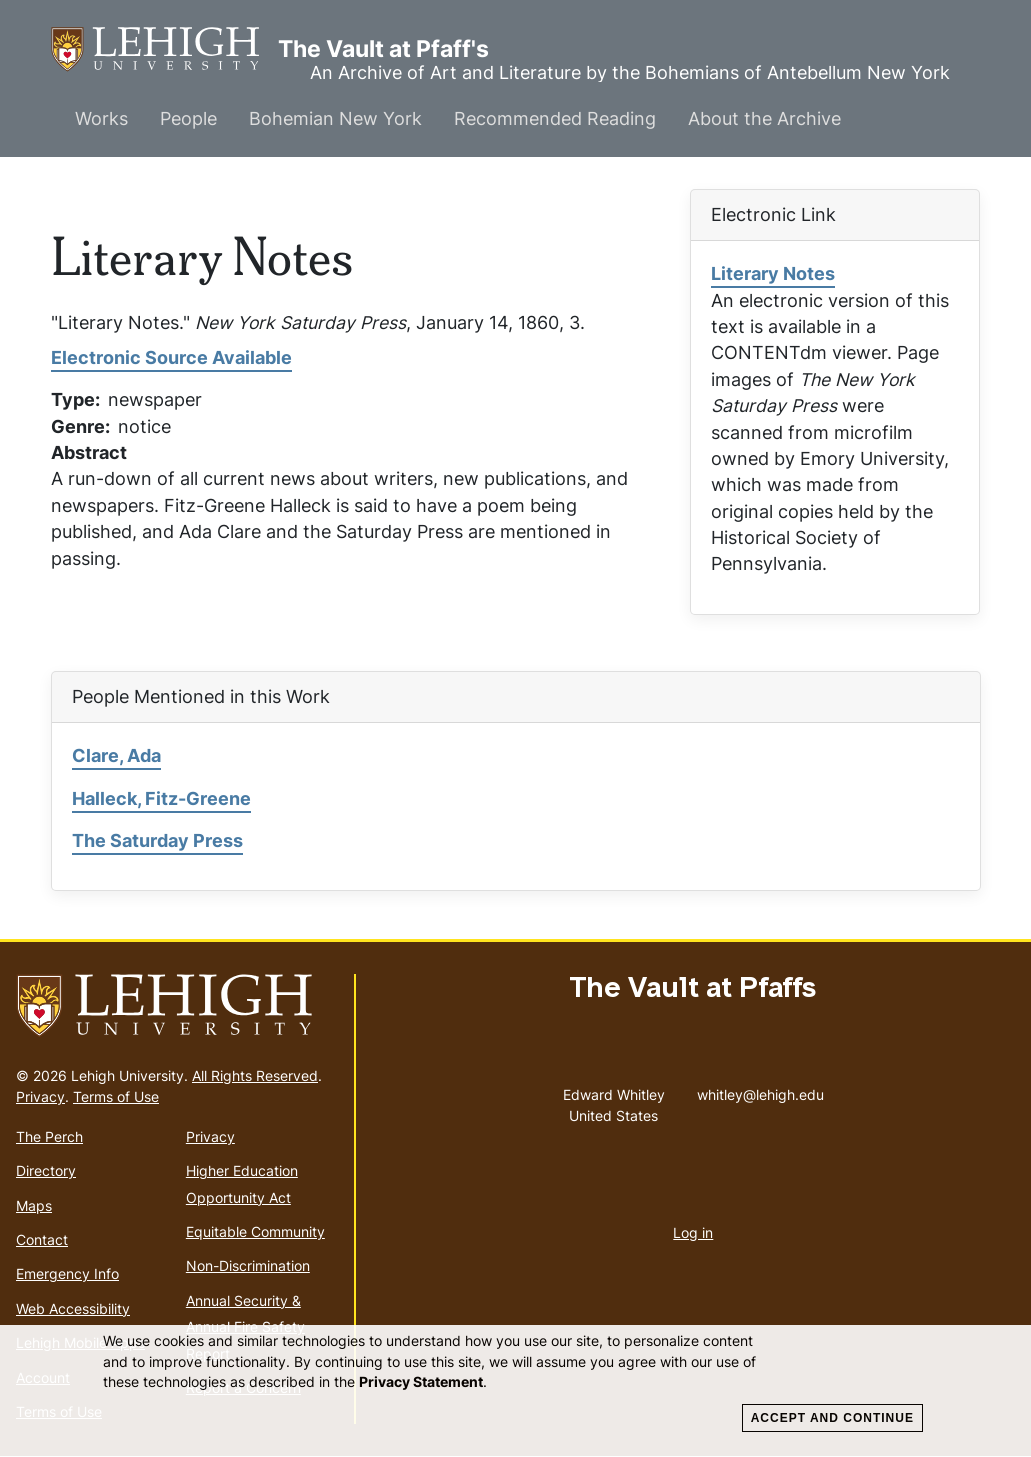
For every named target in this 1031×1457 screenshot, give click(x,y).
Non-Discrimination (248, 1265)
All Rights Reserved (255, 1075)
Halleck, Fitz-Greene (161, 798)
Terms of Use (116, 1096)
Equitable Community (255, 1231)
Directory (46, 1170)
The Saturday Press (157, 840)
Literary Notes (773, 273)
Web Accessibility (73, 1308)
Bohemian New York (335, 118)
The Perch (49, 1136)
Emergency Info (67, 1273)
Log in (693, 1232)
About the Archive (764, 118)
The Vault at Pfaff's (164, 49)
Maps (34, 1205)
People (188, 118)
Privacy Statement (421, 1381)
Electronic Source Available (171, 357)
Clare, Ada (116, 755)
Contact (42, 1239)
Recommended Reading (555, 118)
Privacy (40, 1096)
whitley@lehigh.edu (760, 1090)
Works (101, 118)
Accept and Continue (832, 1418)
